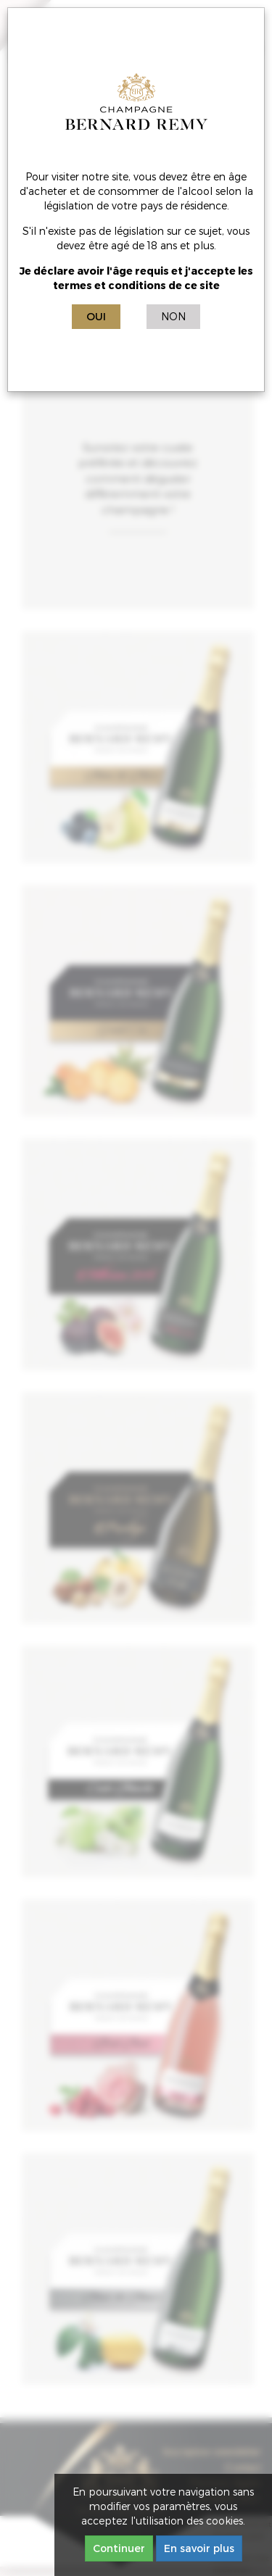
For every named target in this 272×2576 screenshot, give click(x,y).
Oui (96, 316)
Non (173, 316)
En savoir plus (199, 2548)
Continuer (119, 2548)
